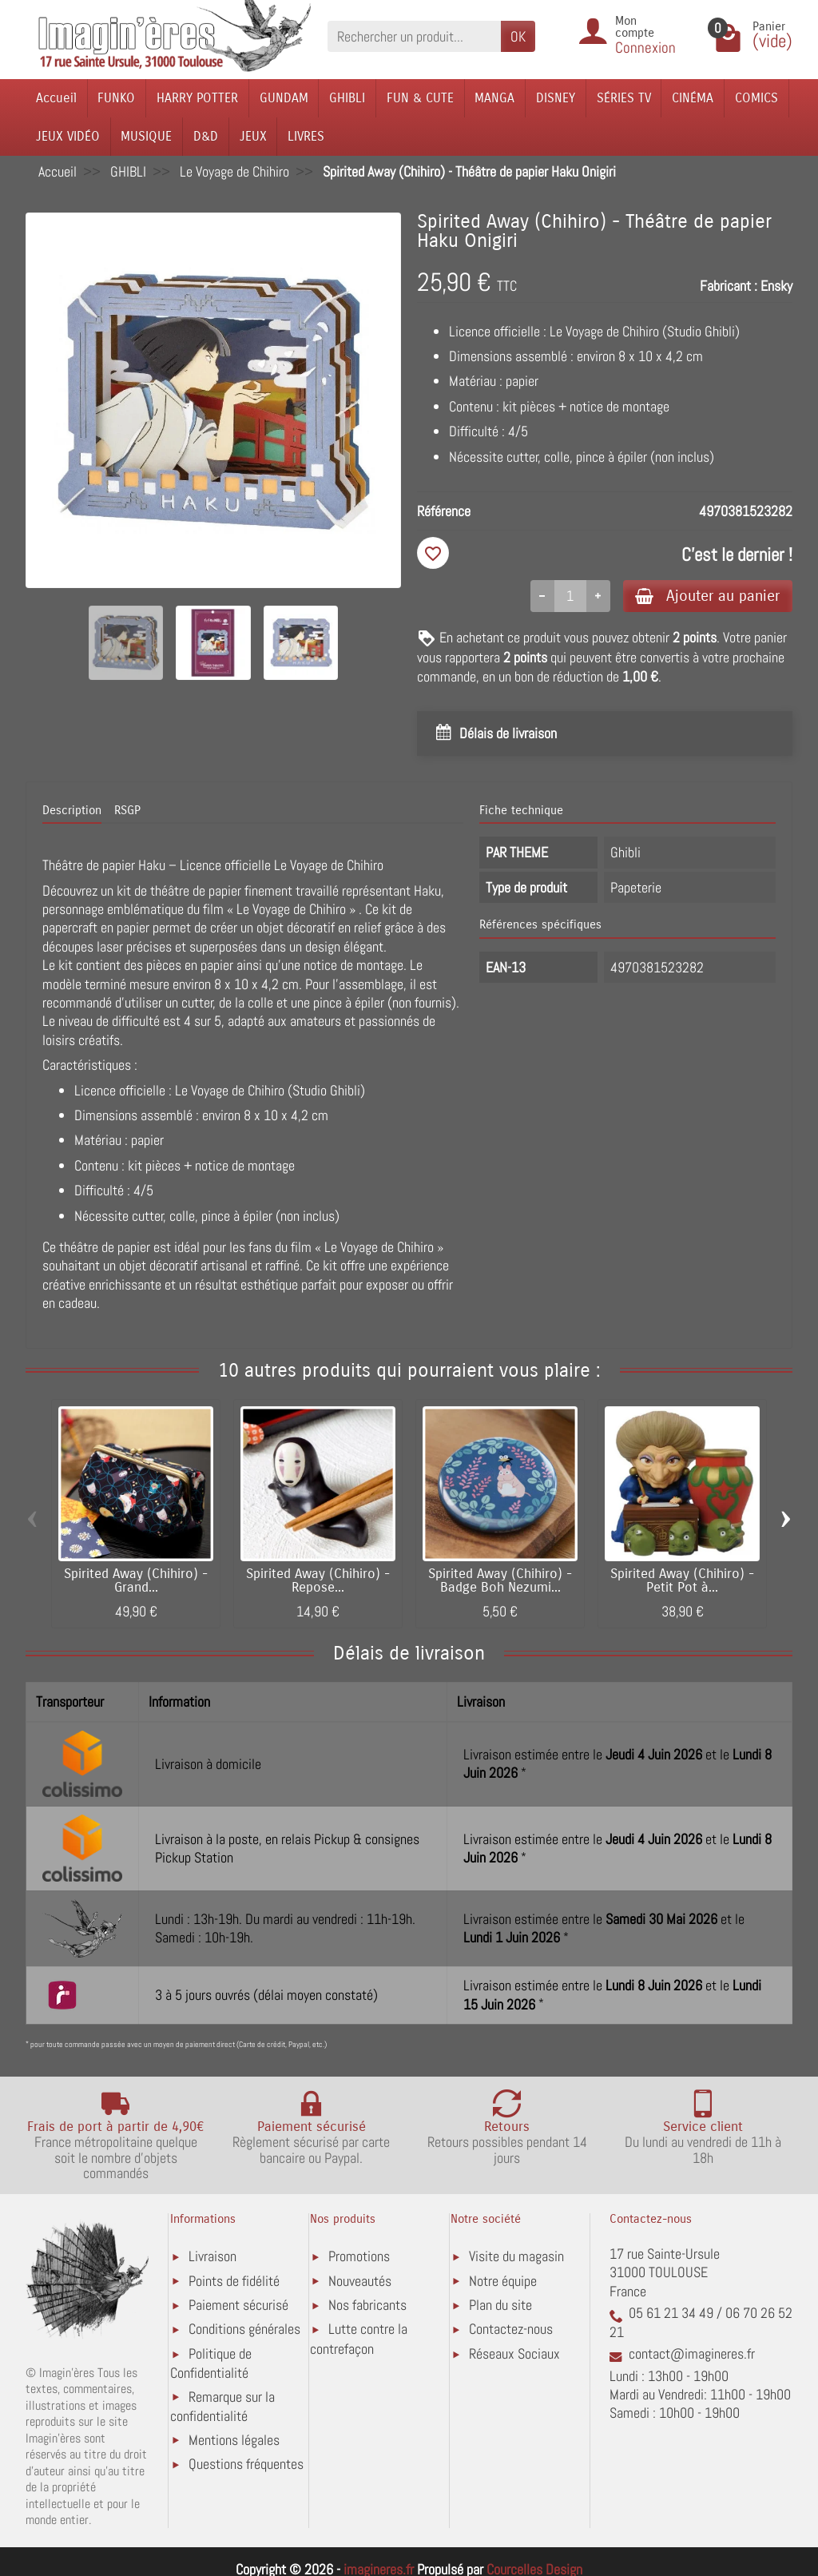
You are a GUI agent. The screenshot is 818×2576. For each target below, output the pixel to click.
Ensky (776, 285)
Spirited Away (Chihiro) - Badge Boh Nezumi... (500, 1581)
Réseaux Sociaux (514, 2353)
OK (518, 36)
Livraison (212, 2257)
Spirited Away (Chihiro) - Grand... (136, 1581)
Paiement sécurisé (238, 2305)
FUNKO (116, 97)
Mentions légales (234, 2440)
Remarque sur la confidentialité (222, 2406)
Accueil (56, 97)
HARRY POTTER (197, 97)
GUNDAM (284, 97)
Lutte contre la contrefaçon (358, 2339)
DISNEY (555, 97)
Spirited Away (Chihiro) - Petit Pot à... (682, 1581)
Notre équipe (503, 2281)
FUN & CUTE (420, 97)
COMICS (756, 97)
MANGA (494, 97)
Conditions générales (244, 2329)
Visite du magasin (516, 2257)
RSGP (127, 810)
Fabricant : (728, 285)
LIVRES (306, 136)
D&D (205, 136)
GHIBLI (347, 97)
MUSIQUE (146, 136)
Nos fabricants (367, 2305)
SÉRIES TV (624, 97)
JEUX (253, 136)
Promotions (359, 2257)
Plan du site (500, 2305)
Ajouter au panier (707, 595)
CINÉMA (692, 97)
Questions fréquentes (246, 2464)
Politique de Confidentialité (211, 2363)
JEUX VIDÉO (68, 136)
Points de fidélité (234, 2281)
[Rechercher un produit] (414, 36)
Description (71, 810)
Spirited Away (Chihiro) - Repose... (318, 1581)
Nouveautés (359, 2281)
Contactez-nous (511, 2329)
